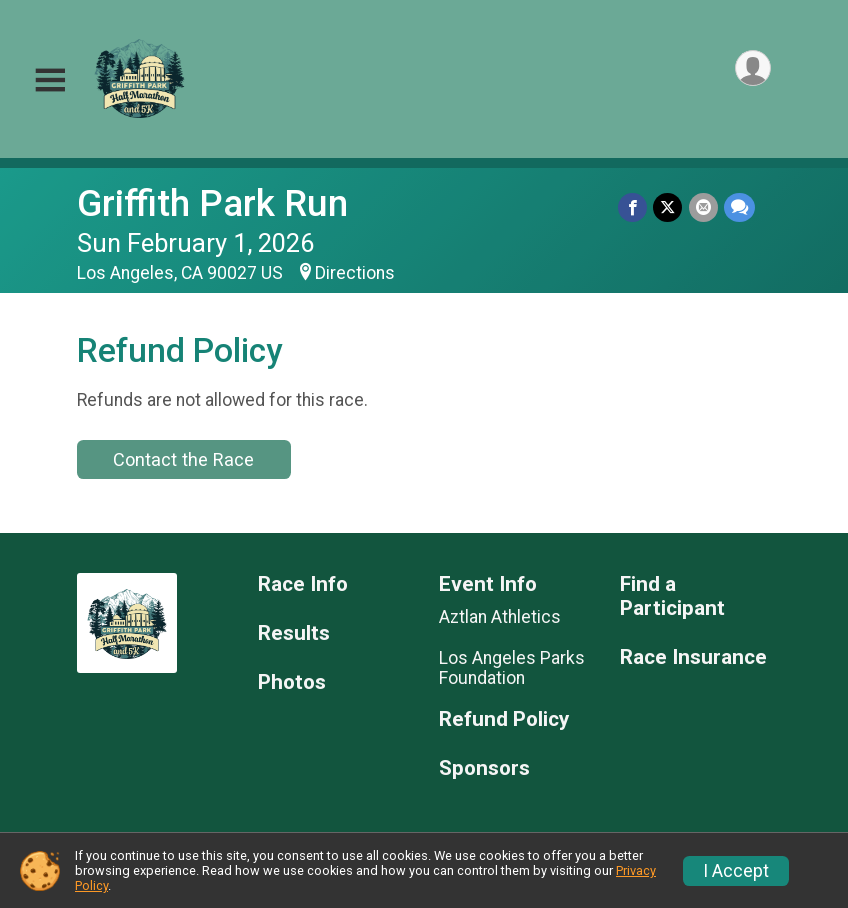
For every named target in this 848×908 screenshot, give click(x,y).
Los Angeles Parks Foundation (512, 668)
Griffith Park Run (212, 203)
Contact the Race (183, 459)
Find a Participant (672, 596)
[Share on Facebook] (633, 207)
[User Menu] (752, 68)
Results (294, 633)
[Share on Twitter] (668, 207)
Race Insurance (693, 657)
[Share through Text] (739, 207)
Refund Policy (504, 719)
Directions (355, 273)
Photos (292, 682)
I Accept (736, 871)
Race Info (303, 584)
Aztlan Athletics (500, 617)
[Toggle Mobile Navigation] (50, 80)
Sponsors (484, 768)
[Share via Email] (703, 207)
